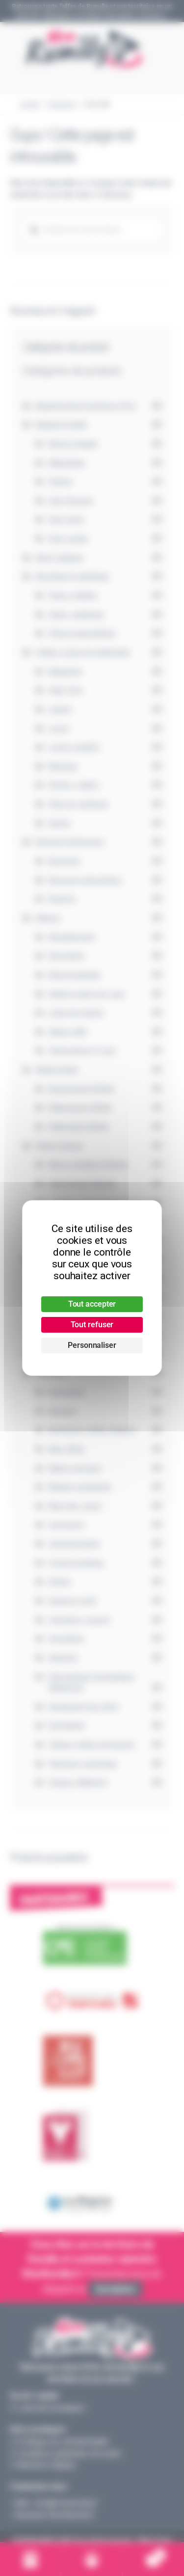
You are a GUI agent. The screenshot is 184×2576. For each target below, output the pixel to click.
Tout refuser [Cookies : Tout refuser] (92, 1324)
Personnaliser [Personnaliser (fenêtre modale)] (92, 1345)
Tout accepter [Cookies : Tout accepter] (92, 1304)
